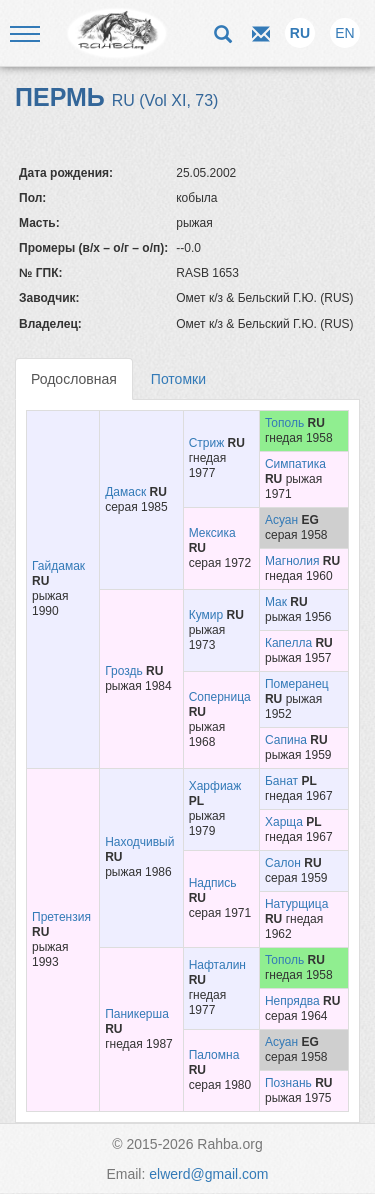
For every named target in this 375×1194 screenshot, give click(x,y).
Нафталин (217, 965)
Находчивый (139, 842)
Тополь (284, 423)
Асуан (281, 520)
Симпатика (295, 464)
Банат (281, 781)
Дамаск (125, 492)
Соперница (220, 697)
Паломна (214, 1055)
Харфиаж (215, 786)
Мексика (212, 533)
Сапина (286, 740)
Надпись (213, 883)
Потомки (178, 379)
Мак (276, 602)
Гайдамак (58, 566)
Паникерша (137, 1014)
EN (344, 33)
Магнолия (292, 561)
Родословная (74, 379)
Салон (283, 863)
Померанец (297, 684)
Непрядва (292, 1001)
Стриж (207, 443)
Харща (284, 822)
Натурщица (296, 904)
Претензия (61, 917)
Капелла (288, 643)
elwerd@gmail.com (208, 1174)
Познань (288, 1083)
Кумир (206, 615)
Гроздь (124, 671)
